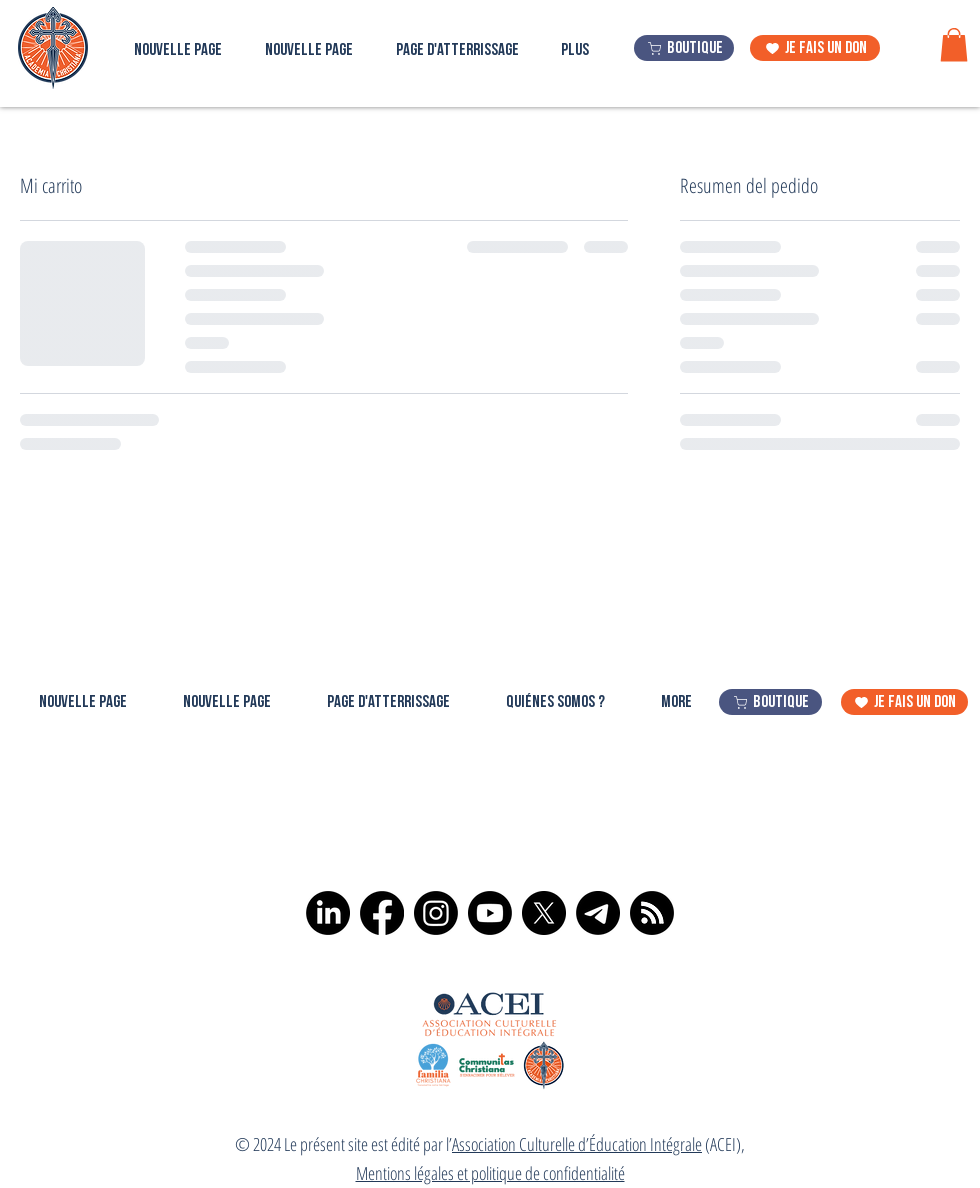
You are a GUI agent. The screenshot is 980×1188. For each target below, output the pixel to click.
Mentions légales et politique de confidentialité (490, 1173)
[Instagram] (436, 913)
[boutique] (684, 48)
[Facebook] (382, 913)
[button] (954, 44)
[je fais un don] (815, 48)
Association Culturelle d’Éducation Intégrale (577, 1144)
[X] (544, 913)
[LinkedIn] (328, 913)
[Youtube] (490, 913)
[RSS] (652, 913)
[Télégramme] (598, 913)
